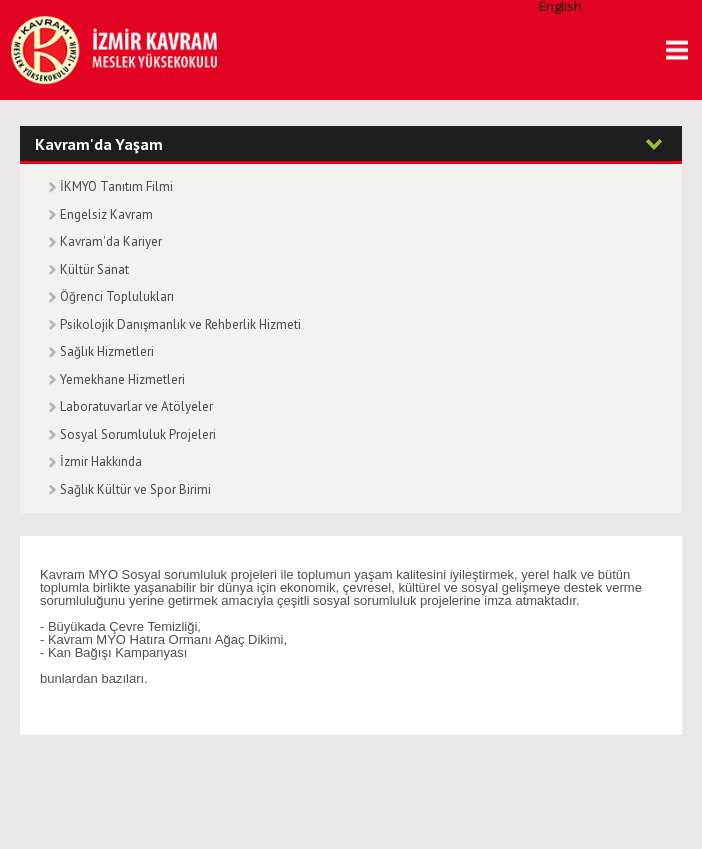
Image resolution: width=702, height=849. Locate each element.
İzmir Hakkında (101, 461)
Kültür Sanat (94, 269)
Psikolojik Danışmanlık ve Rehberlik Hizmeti (180, 324)
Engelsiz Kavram (106, 214)
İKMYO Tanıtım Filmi (116, 186)
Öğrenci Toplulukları (117, 296)
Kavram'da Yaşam (99, 143)
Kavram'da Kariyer (111, 241)
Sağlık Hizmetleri (107, 351)
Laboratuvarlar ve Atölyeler (136, 406)
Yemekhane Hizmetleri (122, 379)
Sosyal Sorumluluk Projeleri (138, 434)
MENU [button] (670, 50)
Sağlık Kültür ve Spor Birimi (135, 489)
